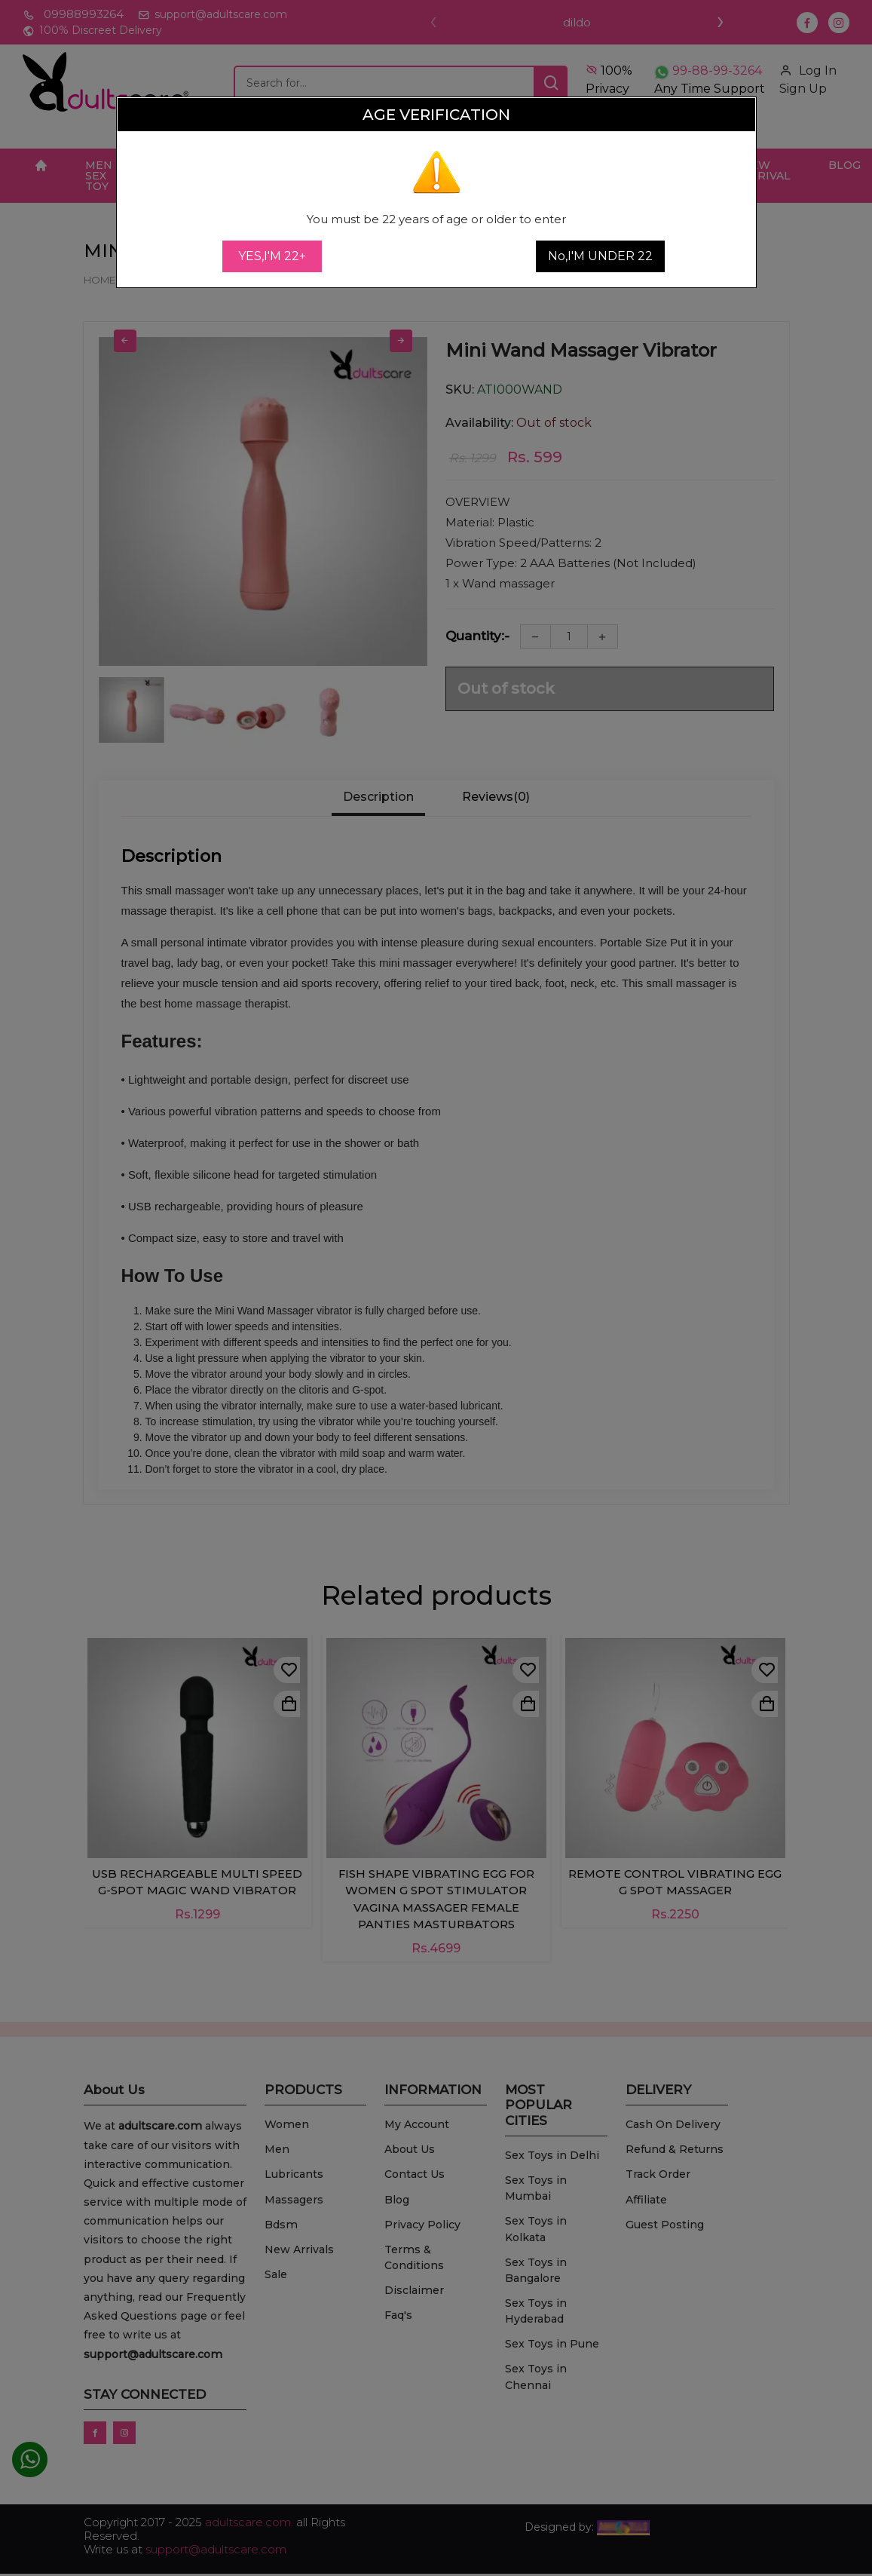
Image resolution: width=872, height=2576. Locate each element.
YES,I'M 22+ (272, 256)
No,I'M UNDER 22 (600, 256)
